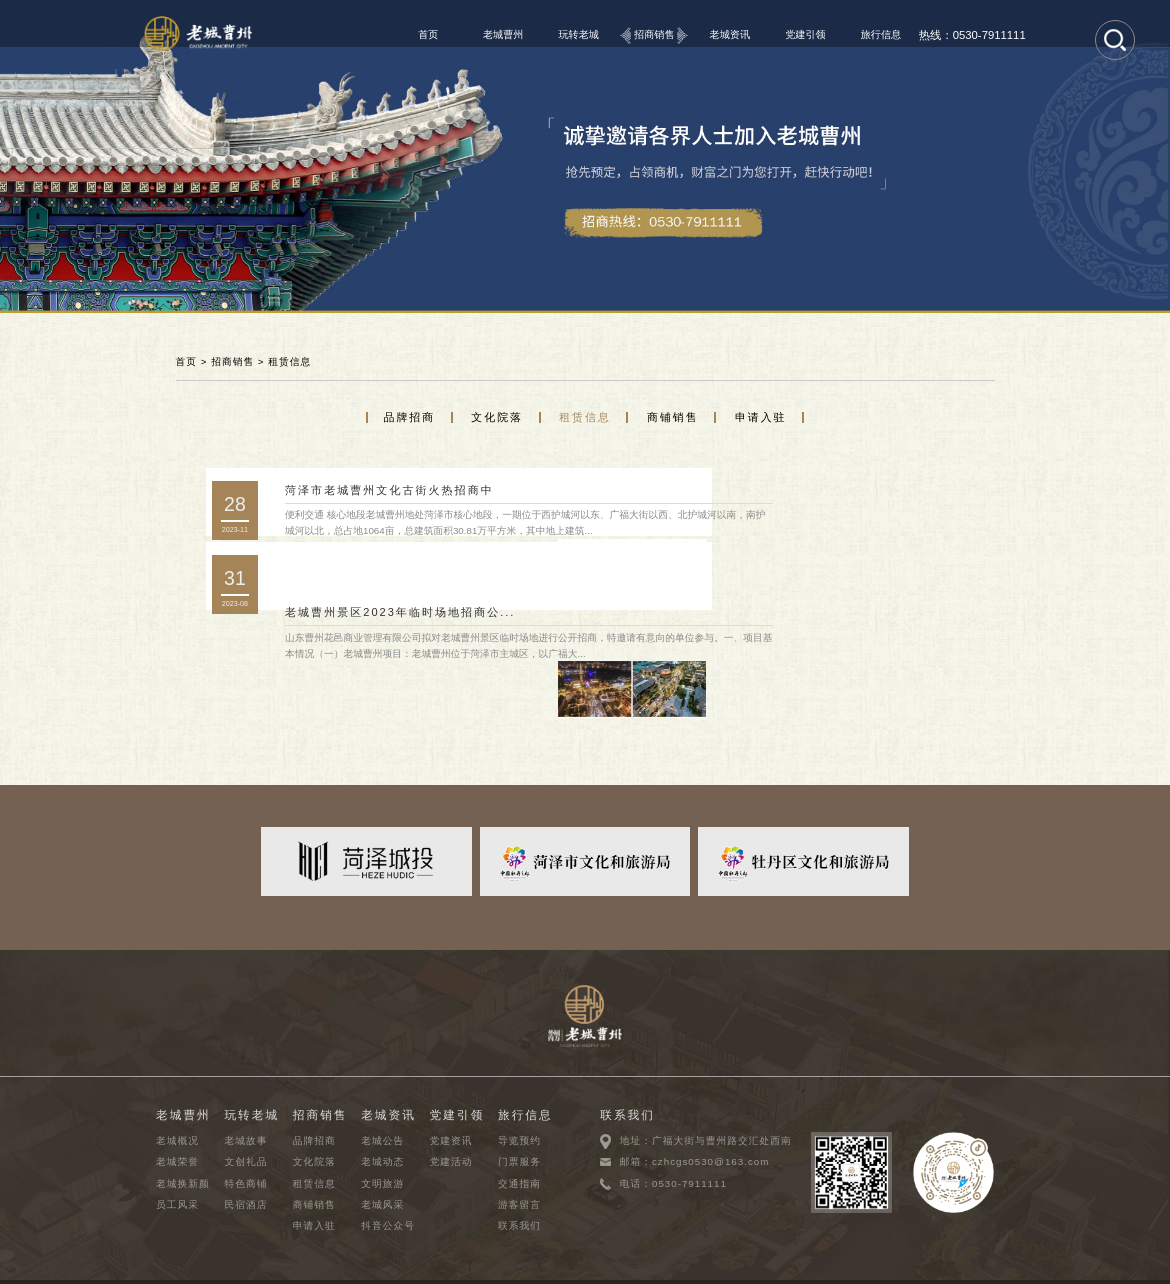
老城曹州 (503, 34)
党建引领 (805, 34)
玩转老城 (578, 34)
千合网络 (990, 1264)
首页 (428, 34)
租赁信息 (289, 361)
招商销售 (654, 34)
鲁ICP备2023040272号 (374, 1264)
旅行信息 (881, 34)
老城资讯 (730, 34)
